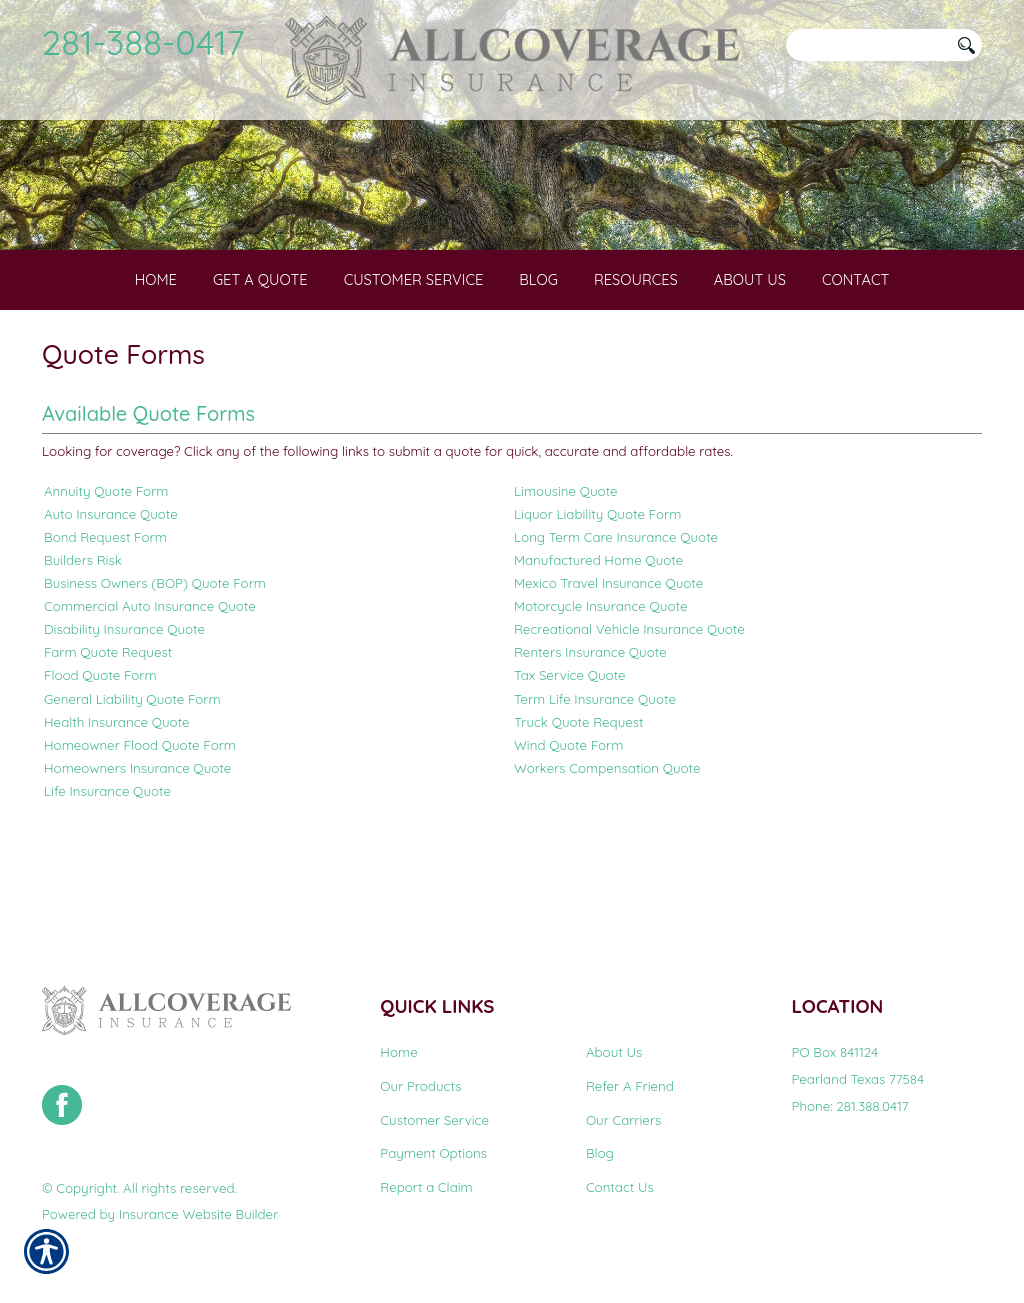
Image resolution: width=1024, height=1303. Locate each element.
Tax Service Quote (570, 753)
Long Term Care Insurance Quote (616, 615)
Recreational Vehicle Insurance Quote (629, 707)
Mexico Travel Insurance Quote (608, 661)
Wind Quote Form (568, 822)
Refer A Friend (630, 1087)
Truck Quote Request (579, 799)
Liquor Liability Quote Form (597, 592)
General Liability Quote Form (132, 776)
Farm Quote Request (108, 730)
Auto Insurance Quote (111, 592)
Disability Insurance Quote (124, 707)
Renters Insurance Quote (590, 730)
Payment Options (433, 1154)
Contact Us (620, 1188)
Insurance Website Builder (198, 1215)
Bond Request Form (105, 615)
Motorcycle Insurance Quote (600, 684)
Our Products (420, 1087)
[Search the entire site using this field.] (867, 45)
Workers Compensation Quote (607, 845)
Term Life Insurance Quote (595, 776)
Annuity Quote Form (106, 569)
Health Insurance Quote (117, 799)
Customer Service (434, 1120)
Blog (600, 1154)
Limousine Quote (566, 569)
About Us (614, 1053)
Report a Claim (426, 1188)
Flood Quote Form (100, 753)
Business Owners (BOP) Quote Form (155, 661)
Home (398, 1053)
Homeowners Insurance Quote (137, 845)
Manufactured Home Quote (598, 638)
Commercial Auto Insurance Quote (150, 684)
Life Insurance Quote (107, 868)
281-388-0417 (143, 42)
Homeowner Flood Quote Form (140, 822)
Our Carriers (623, 1120)
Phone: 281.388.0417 (849, 1106)
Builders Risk (83, 638)
